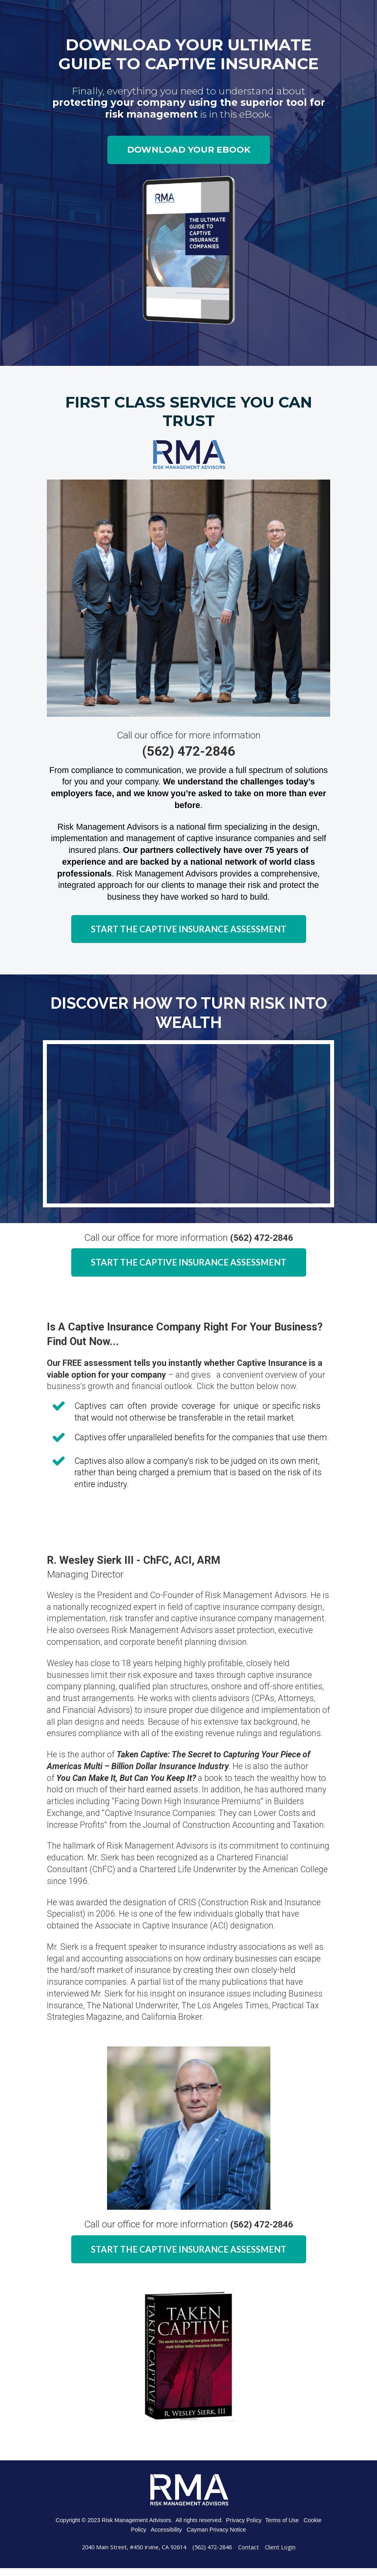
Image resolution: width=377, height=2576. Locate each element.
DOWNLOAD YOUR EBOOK (188, 149)
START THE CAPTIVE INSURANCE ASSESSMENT (188, 929)
